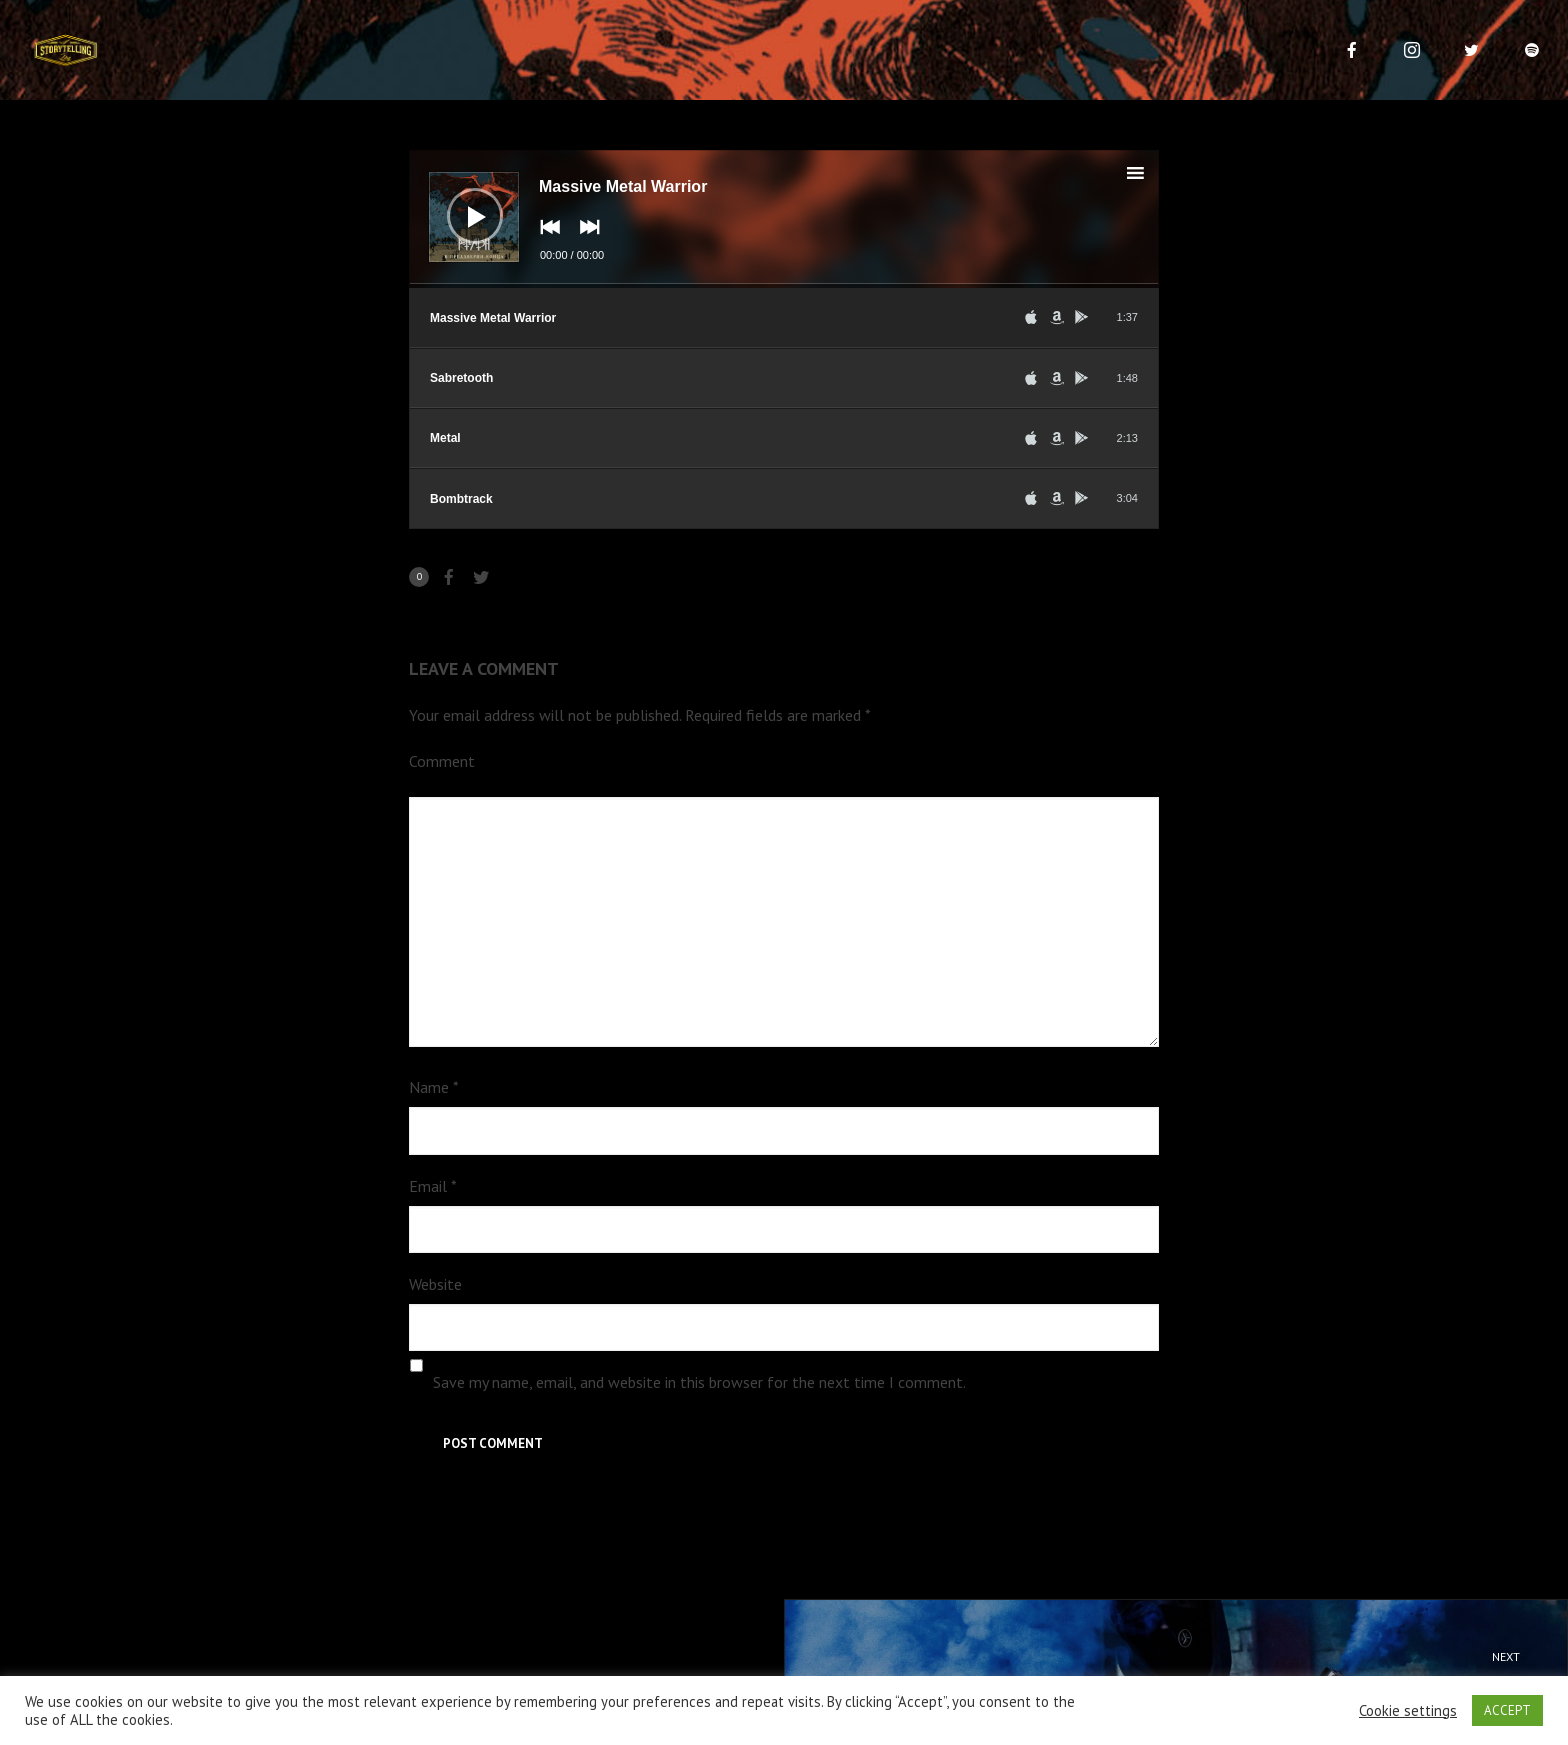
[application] (784, 219)
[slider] (784, 286)
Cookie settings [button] (1408, 1711)
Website (435, 1284)
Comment (442, 761)
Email (433, 1186)
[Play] (460, 201)
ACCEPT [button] (1507, 1710)
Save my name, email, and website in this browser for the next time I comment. (699, 1382)
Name (434, 1087)
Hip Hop (1194, 1669)
